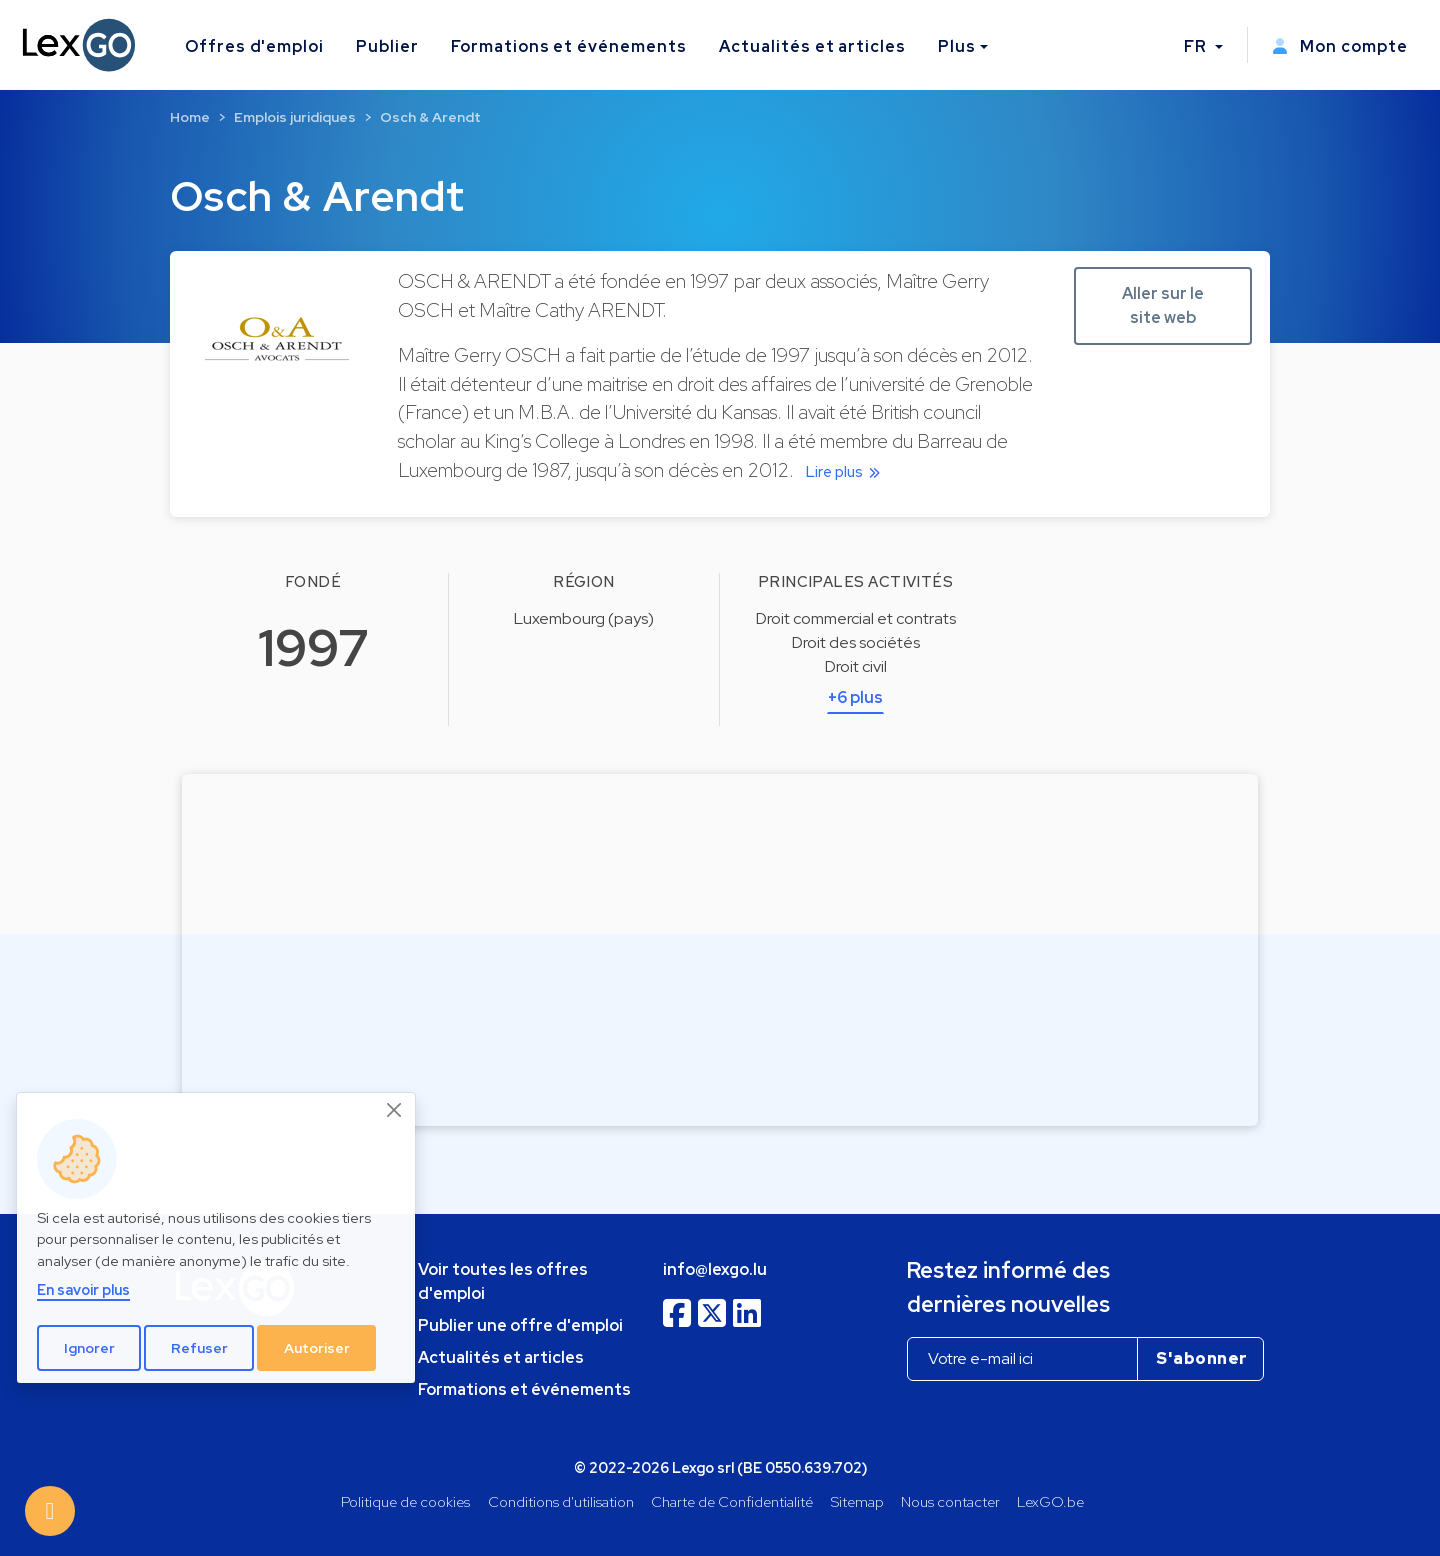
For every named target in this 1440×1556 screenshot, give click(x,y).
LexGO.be (1050, 1501)
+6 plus (855, 697)
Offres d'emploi (254, 46)
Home (190, 117)
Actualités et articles (812, 46)
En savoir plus (83, 1289)
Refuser (199, 1348)
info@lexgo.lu (715, 1269)
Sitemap (857, 1501)
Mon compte (1340, 46)
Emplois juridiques (295, 117)
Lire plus (846, 472)
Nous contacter (950, 1501)
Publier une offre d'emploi (520, 1325)
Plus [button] (957, 46)
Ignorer (89, 1348)
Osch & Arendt (430, 117)
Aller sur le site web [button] (1163, 305)
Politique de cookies (405, 1501)
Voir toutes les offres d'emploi (503, 1281)
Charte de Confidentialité (732, 1501)
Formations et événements (569, 46)
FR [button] (1197, 46)
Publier (387, 46)
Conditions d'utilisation (561, 1501)
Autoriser (317, 1348)
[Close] (395, 1110)
